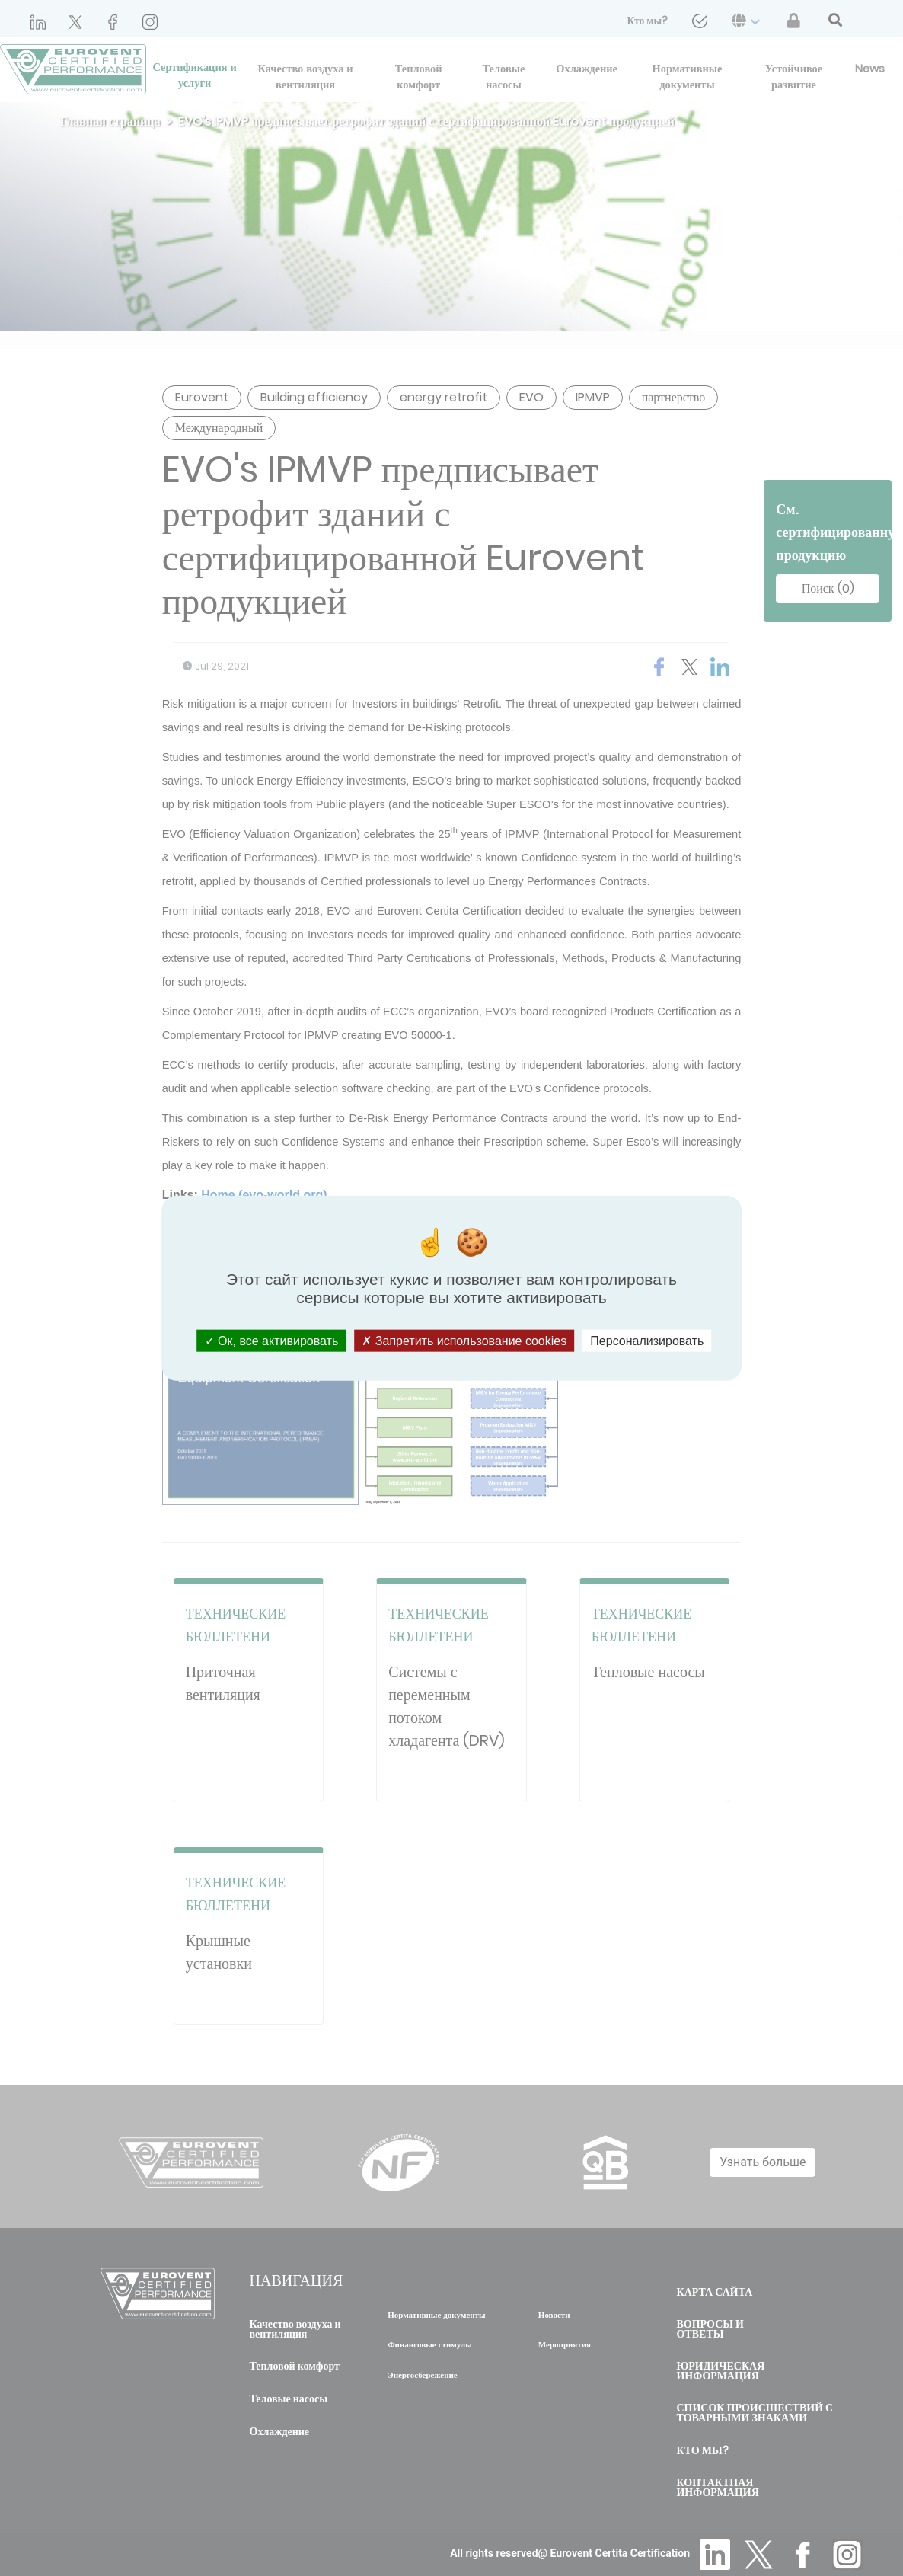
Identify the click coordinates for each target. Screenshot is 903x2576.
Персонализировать (647, 1340)
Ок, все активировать (272, 1340)
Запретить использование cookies (464, 1340)
